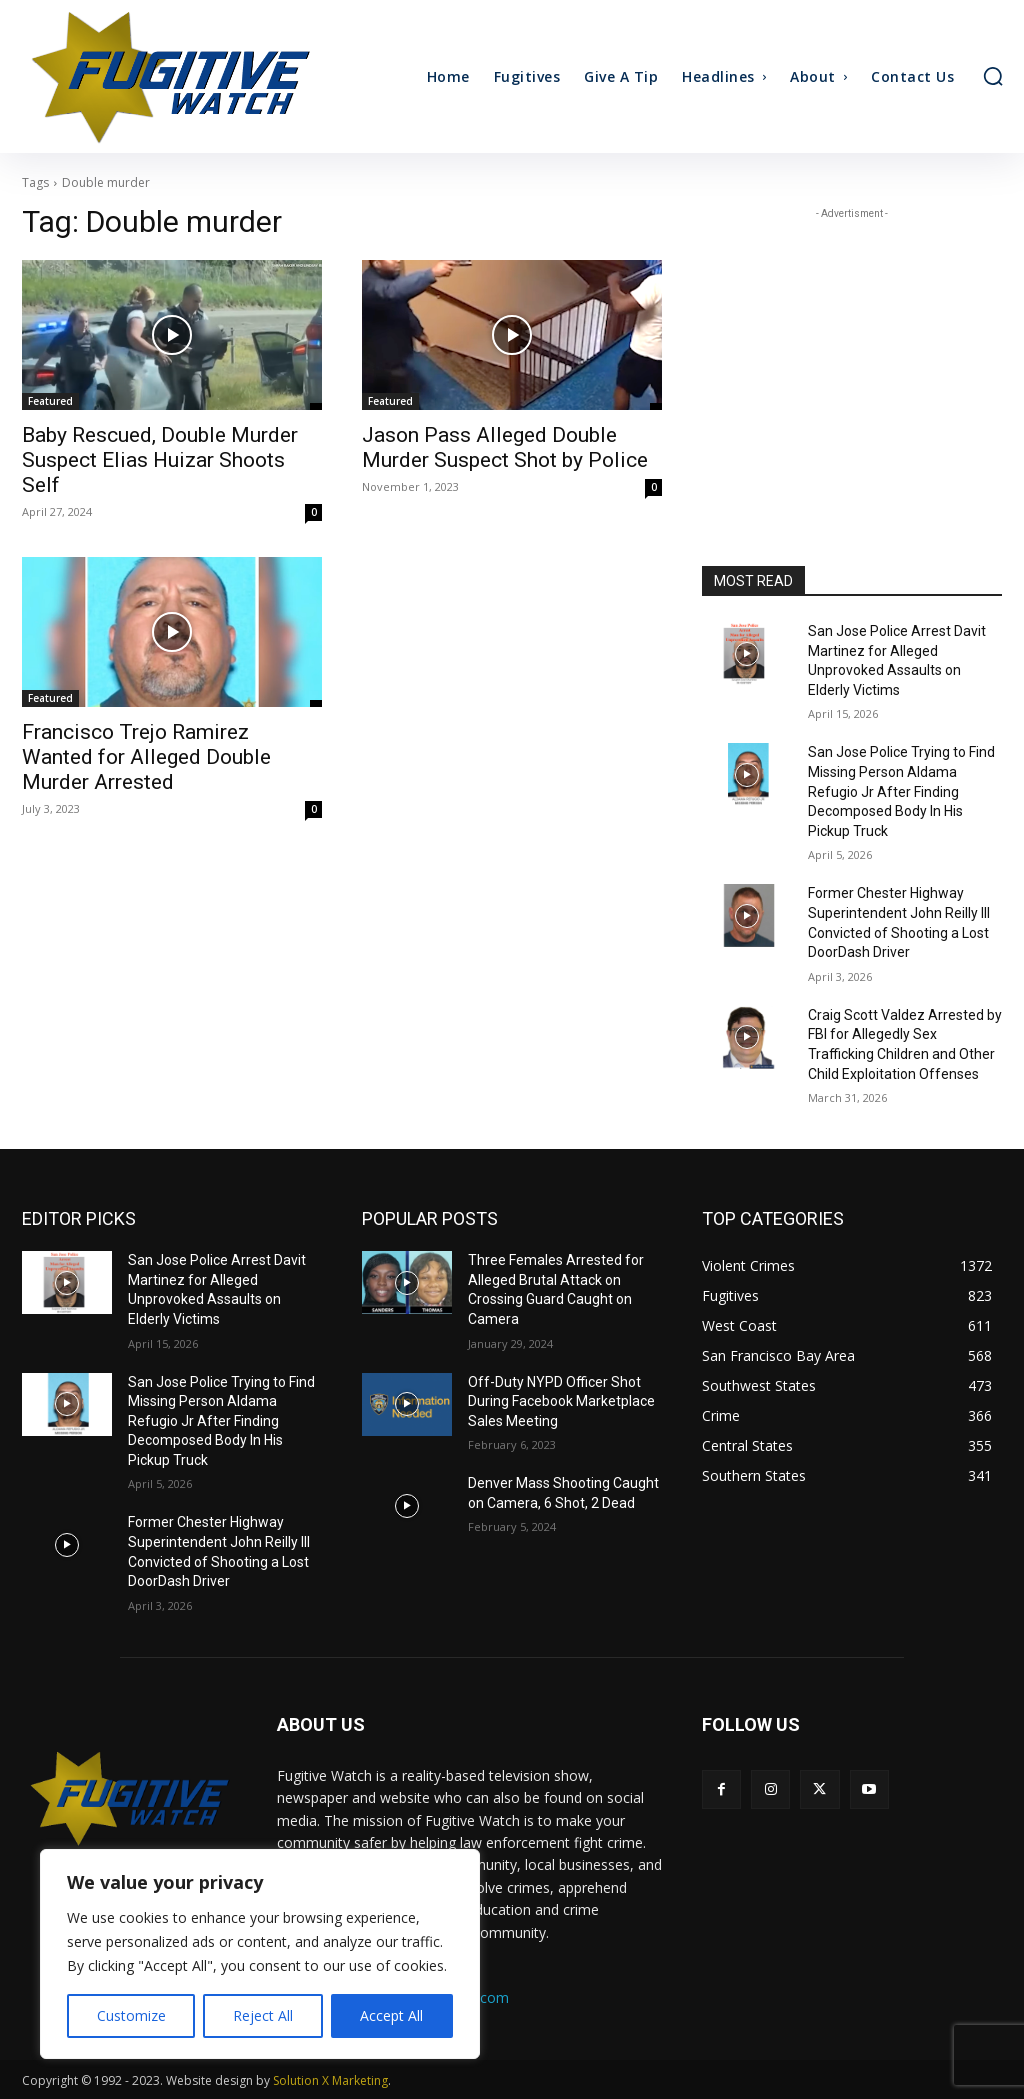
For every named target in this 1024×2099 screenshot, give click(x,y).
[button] (993, 76)
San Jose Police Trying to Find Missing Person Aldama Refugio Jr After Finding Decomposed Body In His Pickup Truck (901, 791)
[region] (260, 1954)
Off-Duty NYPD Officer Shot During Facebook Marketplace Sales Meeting (561, 1401)
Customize (131, 2015)
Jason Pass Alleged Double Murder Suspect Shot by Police (505, 447)
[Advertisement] (852, 349)
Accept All (391, 2015)
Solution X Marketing (330, 2080)
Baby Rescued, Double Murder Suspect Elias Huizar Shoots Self (160, 460)
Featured (50, 401)
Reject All (263, 2015)
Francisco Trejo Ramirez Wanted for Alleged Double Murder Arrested (146, 757)
